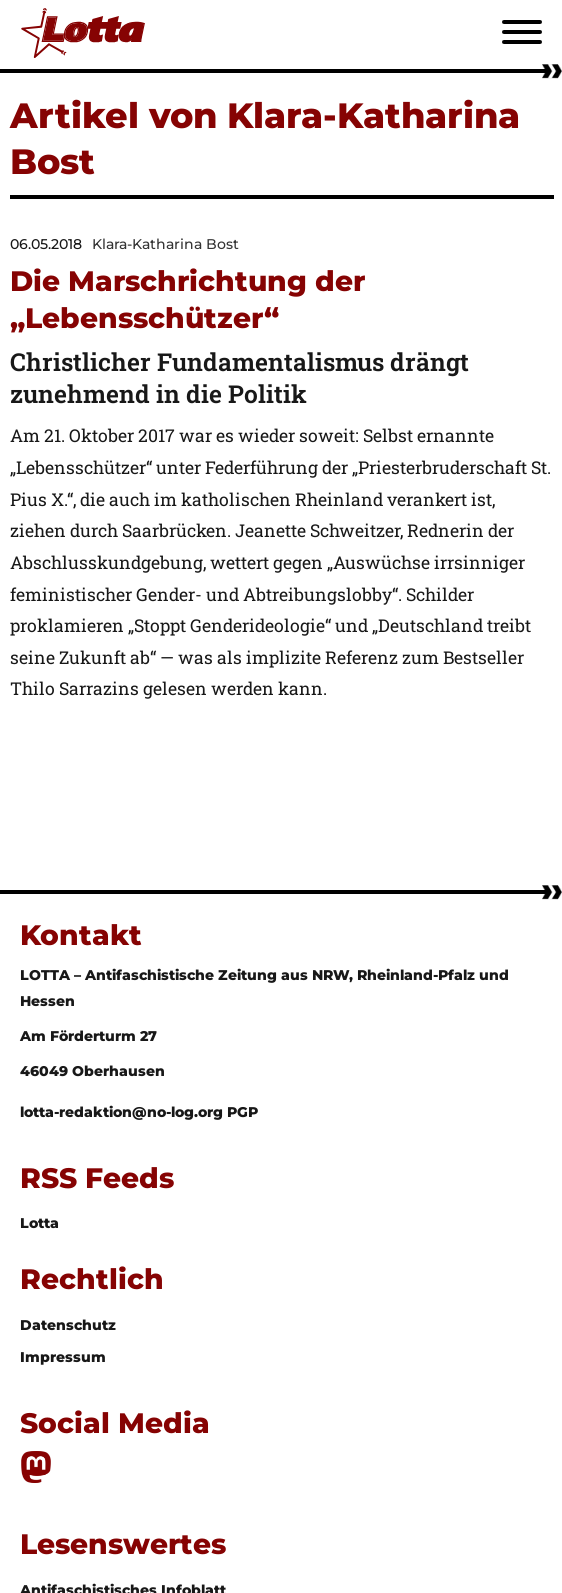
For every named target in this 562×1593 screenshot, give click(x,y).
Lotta (39, 1223)
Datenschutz (68, 1325)
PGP (242, 1112)
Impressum (63, 1357)
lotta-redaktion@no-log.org (123, 1112)
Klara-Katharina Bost (165, 244)
